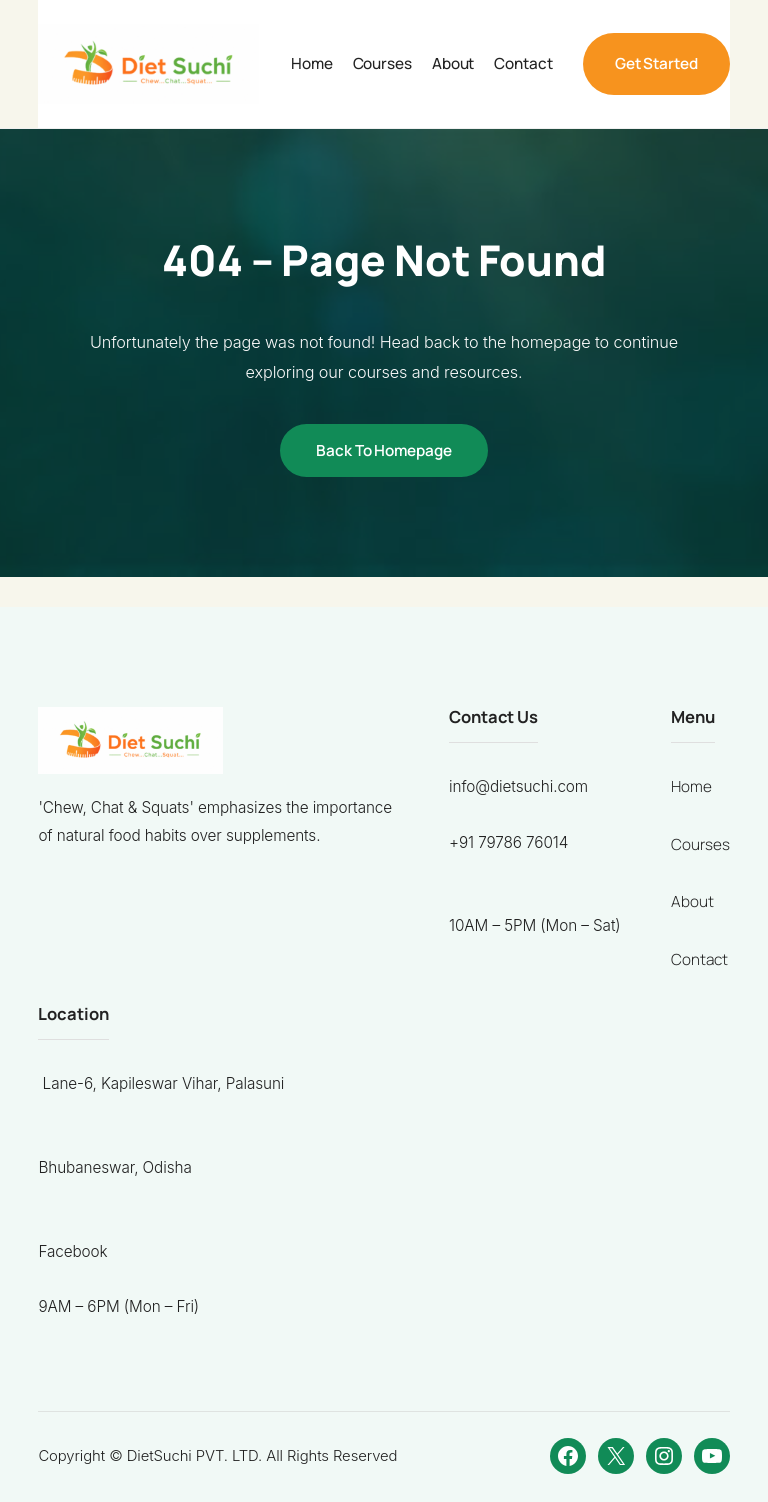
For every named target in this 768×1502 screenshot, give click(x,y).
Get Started (656, 63)
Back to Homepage (383, 450)
